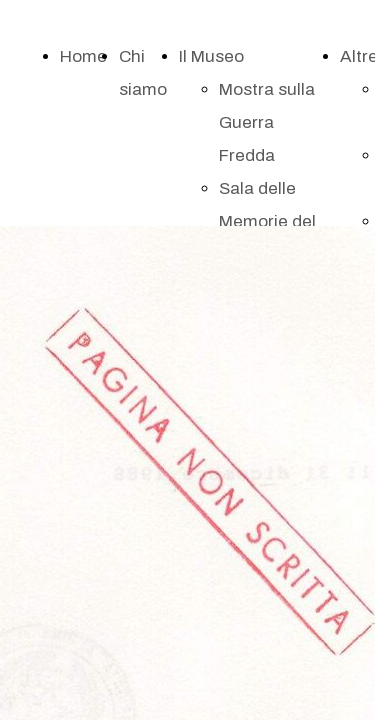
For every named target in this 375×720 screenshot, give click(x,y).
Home (83, 56)
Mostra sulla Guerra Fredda (267, 122)
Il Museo (211, 56)
